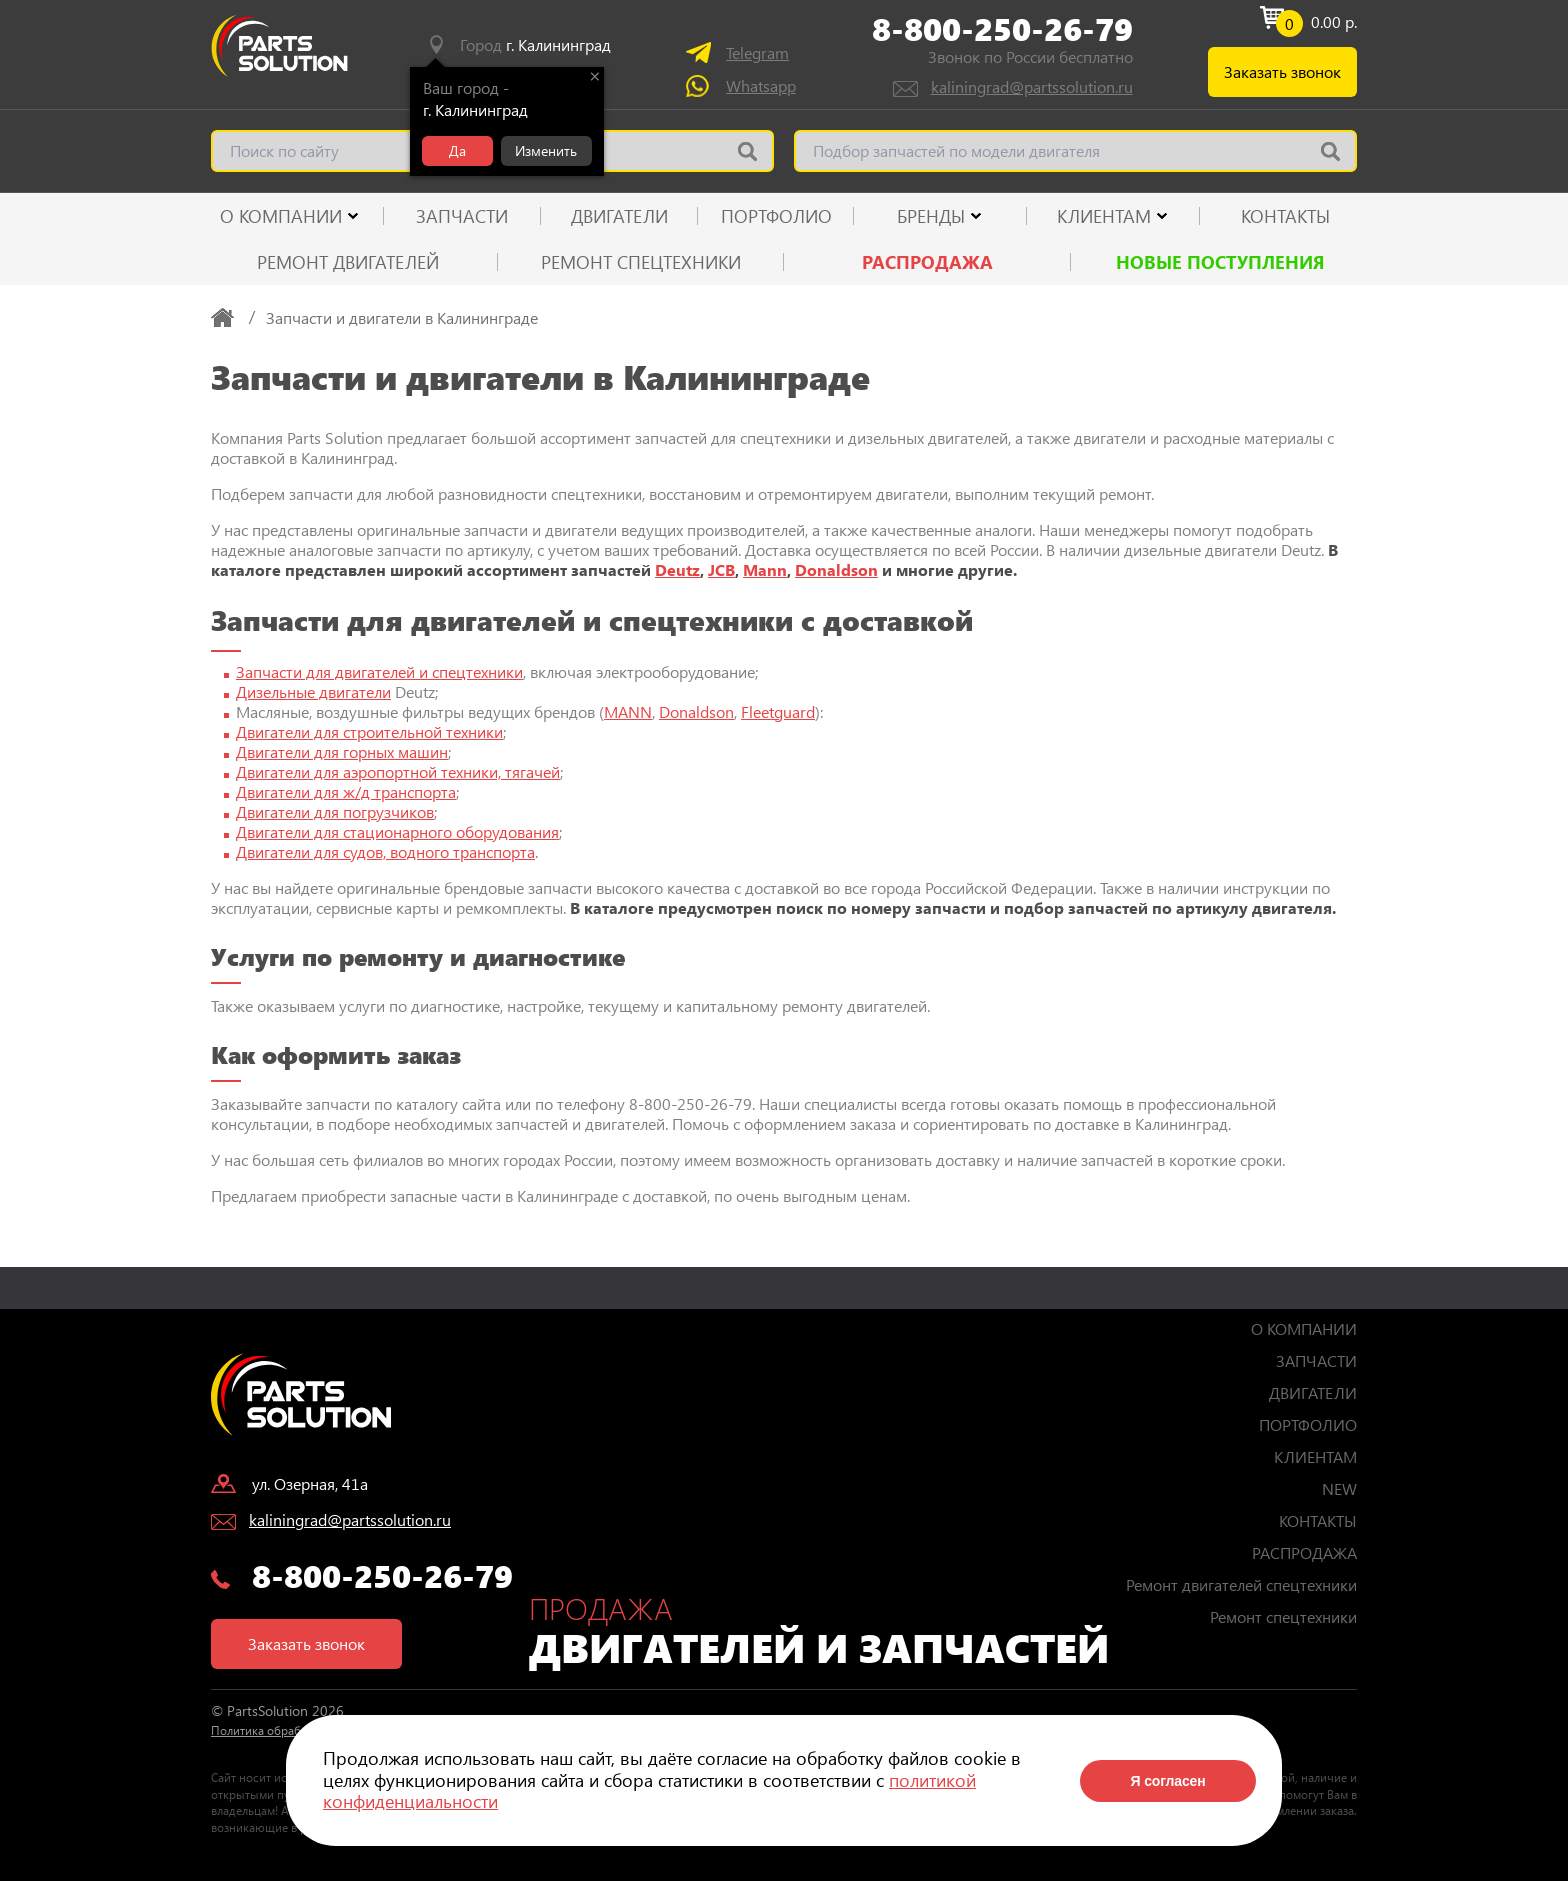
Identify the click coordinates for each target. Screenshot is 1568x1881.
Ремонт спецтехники (641, 262)
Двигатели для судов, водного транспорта (385, 851)
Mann (765, 569)
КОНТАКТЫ (1285, 216)
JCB (721, 569)
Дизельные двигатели (313, 691)
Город (535, 45)
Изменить (546, 150)
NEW (1339, 1488)
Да (457, 150)
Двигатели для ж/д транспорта (346, 791)
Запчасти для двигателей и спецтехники (379, 671)
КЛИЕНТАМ (1104, 216)
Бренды (931, 216)
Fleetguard (778, 711)
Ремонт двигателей (348, 262)
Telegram (757, 52)
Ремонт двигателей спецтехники (1241, 1584)
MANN (628, 711)
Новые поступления (1220, 262)
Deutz (677, 569)
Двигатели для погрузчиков (335, 811)
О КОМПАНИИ (281, 216)
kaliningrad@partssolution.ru (1032, 86)
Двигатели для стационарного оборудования (397, 831)
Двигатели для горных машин (342, 751)
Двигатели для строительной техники (369, 731)
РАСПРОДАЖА (927, 262)
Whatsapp (761, 85)
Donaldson (836, 569)
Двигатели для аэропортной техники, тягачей (398, 771)
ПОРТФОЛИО (776, 216)
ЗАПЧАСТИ (462, 216)
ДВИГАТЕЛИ (619, 216)
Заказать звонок (1282, 71)
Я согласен (1167, 1781)
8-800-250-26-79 (1002, 29)
